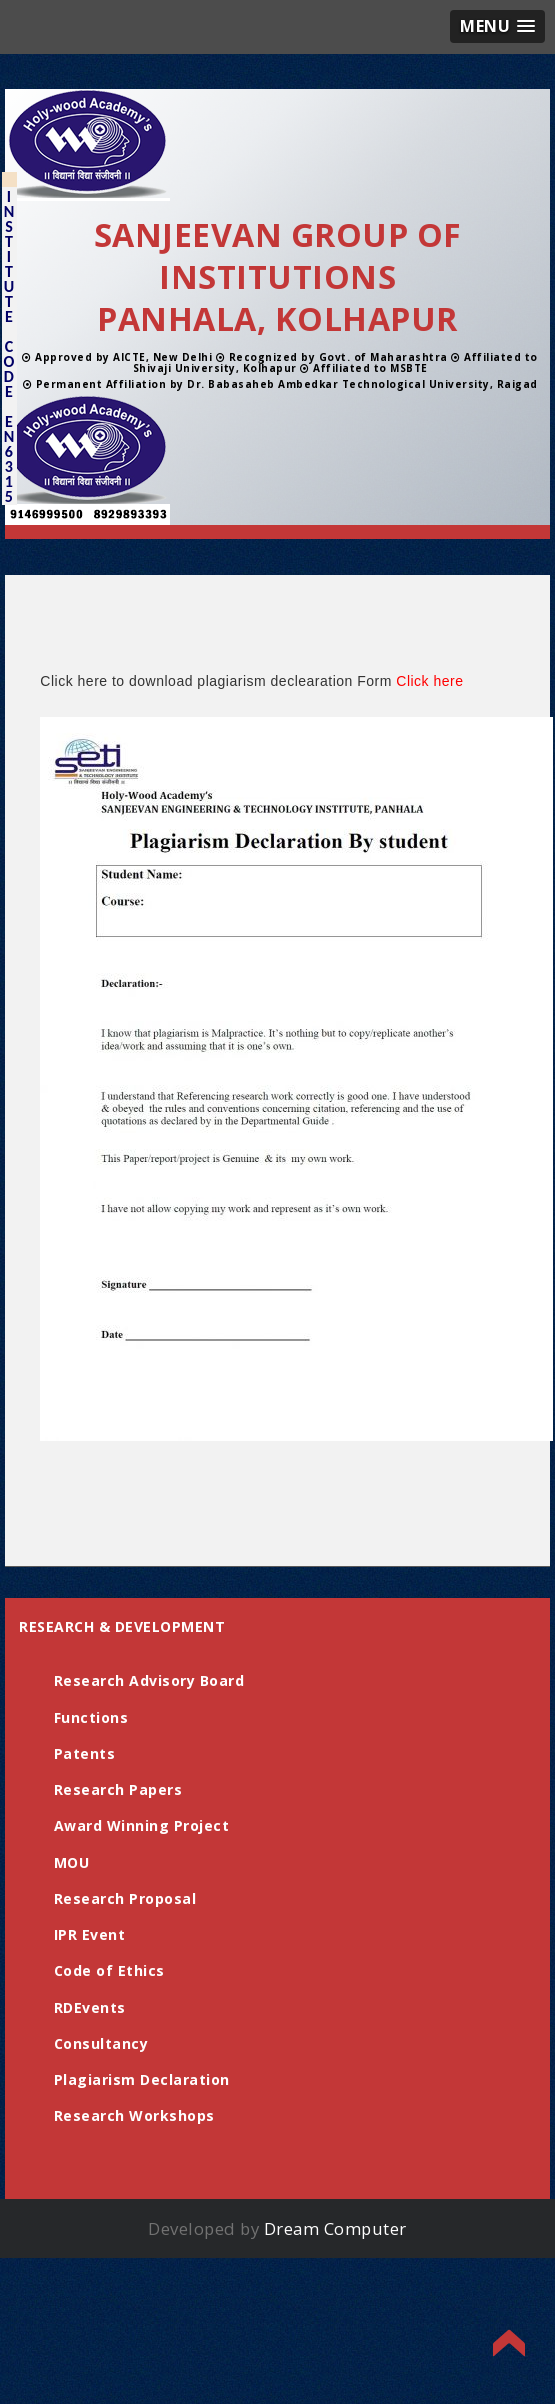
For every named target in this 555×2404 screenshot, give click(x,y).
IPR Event (90, 1934)
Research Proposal (125, 1898)
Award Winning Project (142, 1825)
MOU (72, 1862)
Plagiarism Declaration (142, 2079)
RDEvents (90, 2007)
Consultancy (101, 2043)
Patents (85, 1753)
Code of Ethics (109, 1970)
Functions (91, 1717)
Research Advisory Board (149, 1680)
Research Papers (118, 1789)
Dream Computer (335, 2228)
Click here (429, 681)
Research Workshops (134, 2115)
